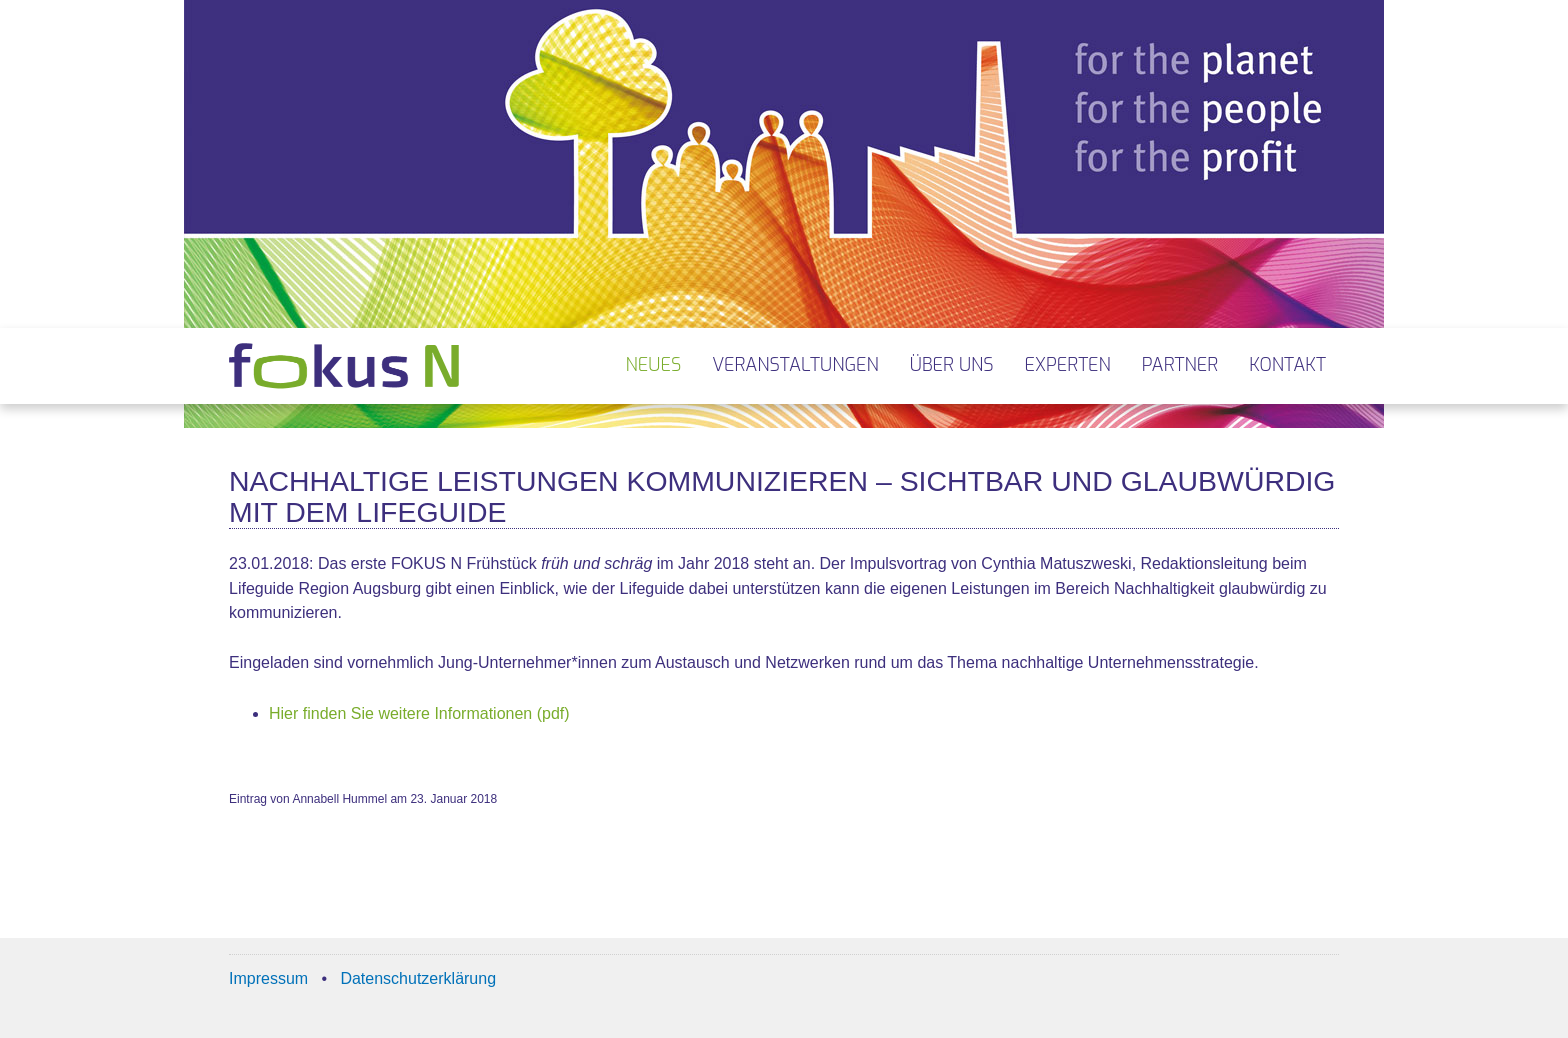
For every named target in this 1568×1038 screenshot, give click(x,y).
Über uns (952, 365)
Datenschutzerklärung (418, 978)
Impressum (268, 978)
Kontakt (1287, 365)
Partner (1180, 365)
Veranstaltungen (795, 365)
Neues (654, 365)
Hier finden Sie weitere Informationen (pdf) (419, 713)
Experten (1068, 365)
